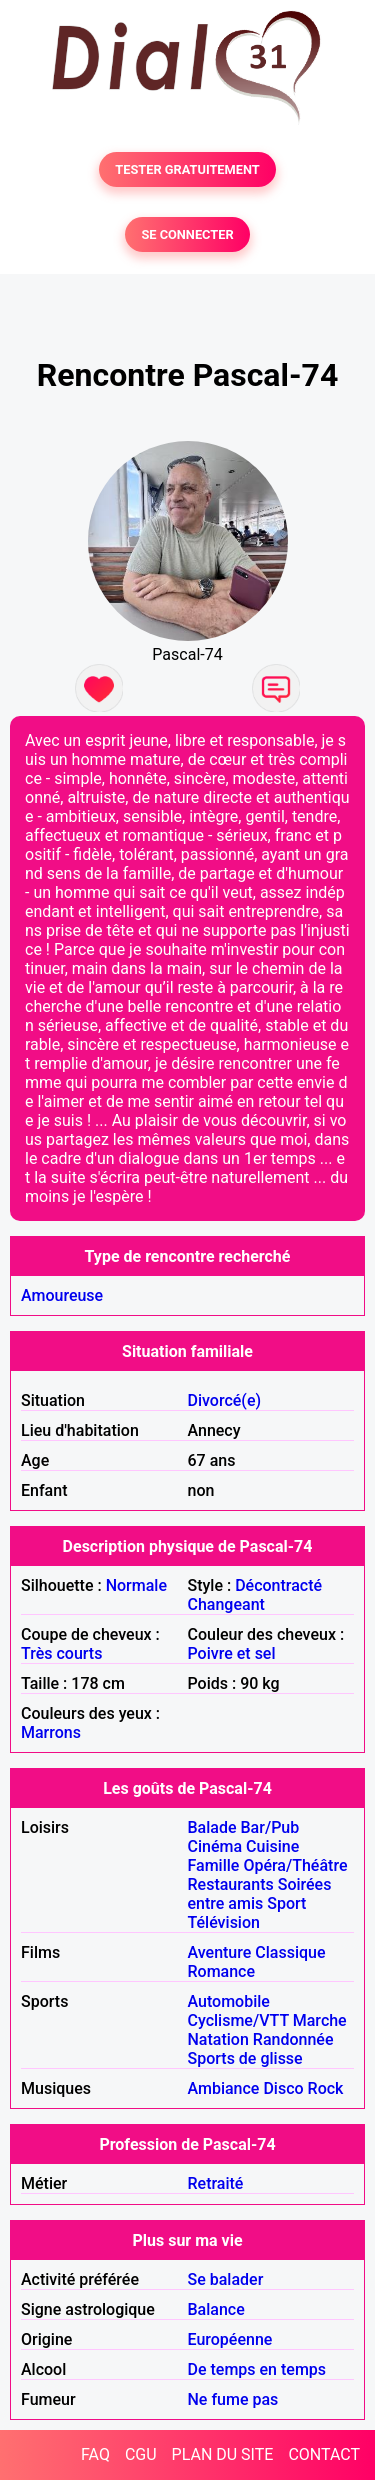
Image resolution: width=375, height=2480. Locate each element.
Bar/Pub (270, 1827)
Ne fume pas (233, 2399)
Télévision (224, 1922)
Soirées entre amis (260, 1894)
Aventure (220, 1952)
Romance (222, 1971)
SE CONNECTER (187, 234)
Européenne (230, 2339)
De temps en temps (257, 2369)
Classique (290, 1952)
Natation (218, 2039)
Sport (286, 1903)
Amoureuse (62, 1295)
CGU (141, 2454)
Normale (136, 1585)
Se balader (226, 2279)
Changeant (226, 1604)
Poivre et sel (232, 1653)
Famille (214, 1865)
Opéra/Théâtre (295, 1865)
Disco (283, 2088)
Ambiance (224, 2088)
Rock (326, 2088)
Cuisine (272, 1846)
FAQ (95, 2454)
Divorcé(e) (225, 1400)
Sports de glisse (245, 2058)
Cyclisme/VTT (238, 2020)
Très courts (61, 1653)
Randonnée (293, 2039)
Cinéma (215, 1846)
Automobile (229, 2001)
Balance (216, 2309)
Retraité (216, 2183)
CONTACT (324, 2454)
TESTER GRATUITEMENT (187, 169)
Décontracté (278, 1585)
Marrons (51, 1732)
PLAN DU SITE (223, 2454)
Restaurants (231, 1884)
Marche (320, 2020)
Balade (212, 1827)
